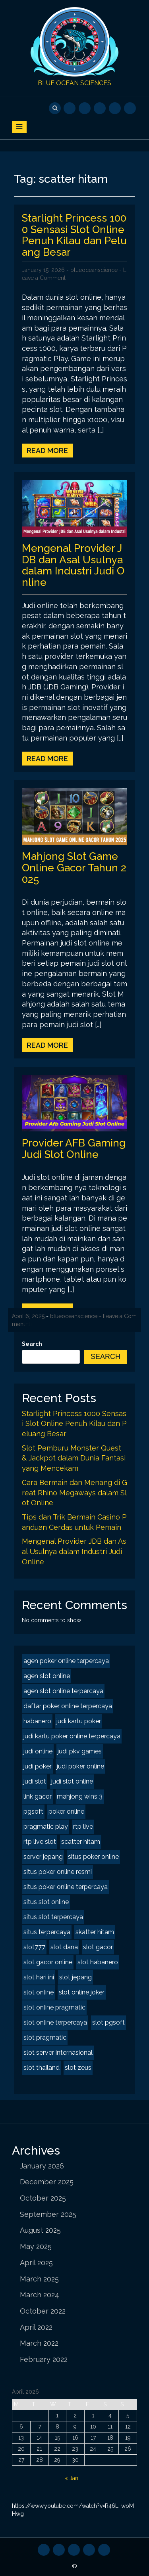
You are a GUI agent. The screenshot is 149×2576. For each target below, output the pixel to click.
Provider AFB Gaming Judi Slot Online (74, 1148)
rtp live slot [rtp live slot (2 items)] (39, 1841)
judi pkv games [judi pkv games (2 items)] (80, 1751)
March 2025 (39, 2279)
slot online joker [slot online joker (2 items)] (81, 1992)
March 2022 (39, 2343)
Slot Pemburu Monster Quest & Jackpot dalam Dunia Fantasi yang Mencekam (74, 1458)
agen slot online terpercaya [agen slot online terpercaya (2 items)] (63, 1691)
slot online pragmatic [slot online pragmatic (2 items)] (54, 2007)
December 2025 (47, 2182)
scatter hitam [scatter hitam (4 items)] (80, 1841)
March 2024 (39, 2295)
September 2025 (48, 2214)
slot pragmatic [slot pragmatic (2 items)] (44, 2037)
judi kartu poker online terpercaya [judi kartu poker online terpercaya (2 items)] (71, 1736)
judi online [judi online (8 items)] (37, 1751)
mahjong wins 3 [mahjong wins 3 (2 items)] (80, 1796)
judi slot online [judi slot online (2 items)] (72, 1781)
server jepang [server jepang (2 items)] (43, 1856)
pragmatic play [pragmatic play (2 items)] (45, 1826)
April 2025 (36, 2262)
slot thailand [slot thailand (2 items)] (41, 2067)
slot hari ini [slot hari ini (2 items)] (38, 1977)
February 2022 (44, 2359)
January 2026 (42, 2166)
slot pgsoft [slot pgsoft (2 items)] (108, 2022)
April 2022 (36, 2327)
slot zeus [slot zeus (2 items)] (78, 2067)
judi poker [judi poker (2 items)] (37, 1766)
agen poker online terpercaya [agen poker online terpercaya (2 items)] (66, 1661)
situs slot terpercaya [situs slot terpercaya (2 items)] (53, 1917)
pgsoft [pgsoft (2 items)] (33, 1811)
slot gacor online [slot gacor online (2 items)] (47, 1962)
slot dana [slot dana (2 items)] (64, 1947)
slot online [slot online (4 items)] (38, 1992)
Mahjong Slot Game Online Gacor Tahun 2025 (74, 867)
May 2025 (36, 2246)
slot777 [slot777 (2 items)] (34, 1947)
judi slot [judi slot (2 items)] (34, 1781)
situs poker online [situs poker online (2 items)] (93, 1856)
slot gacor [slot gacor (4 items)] (98, 1947)
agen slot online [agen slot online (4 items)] (46, 1676)
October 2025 (43, 2198)
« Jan (71, 2478)
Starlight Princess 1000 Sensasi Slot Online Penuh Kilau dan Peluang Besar (74, 235)
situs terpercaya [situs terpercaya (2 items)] (46, 1932)
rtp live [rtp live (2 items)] (83, 1826)
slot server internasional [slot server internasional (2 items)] (58, 2052)
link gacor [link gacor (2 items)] (37, 1796)
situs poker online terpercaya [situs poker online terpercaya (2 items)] (65, 1887)
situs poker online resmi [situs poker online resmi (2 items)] (57, 1872)
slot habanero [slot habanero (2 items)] (97, 1962)
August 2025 (40, 2230)
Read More (47, 450)
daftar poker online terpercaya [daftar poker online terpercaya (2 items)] (67, 1706)
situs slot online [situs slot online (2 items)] (46, 1902)
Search (32, 1344)
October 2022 (43, 2311)
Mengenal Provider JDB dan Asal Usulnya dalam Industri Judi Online (73, 565)
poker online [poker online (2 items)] (66, 1811)
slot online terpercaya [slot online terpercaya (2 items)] (55, 2022)
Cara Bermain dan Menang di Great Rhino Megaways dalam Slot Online (74, 1492)
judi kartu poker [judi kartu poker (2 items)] (78, 1721)
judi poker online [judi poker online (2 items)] (80, 1766)
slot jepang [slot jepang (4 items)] (75, 1977)
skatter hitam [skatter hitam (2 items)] (94, 1932)
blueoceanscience (94, 270)
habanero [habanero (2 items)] (37, 1721)
